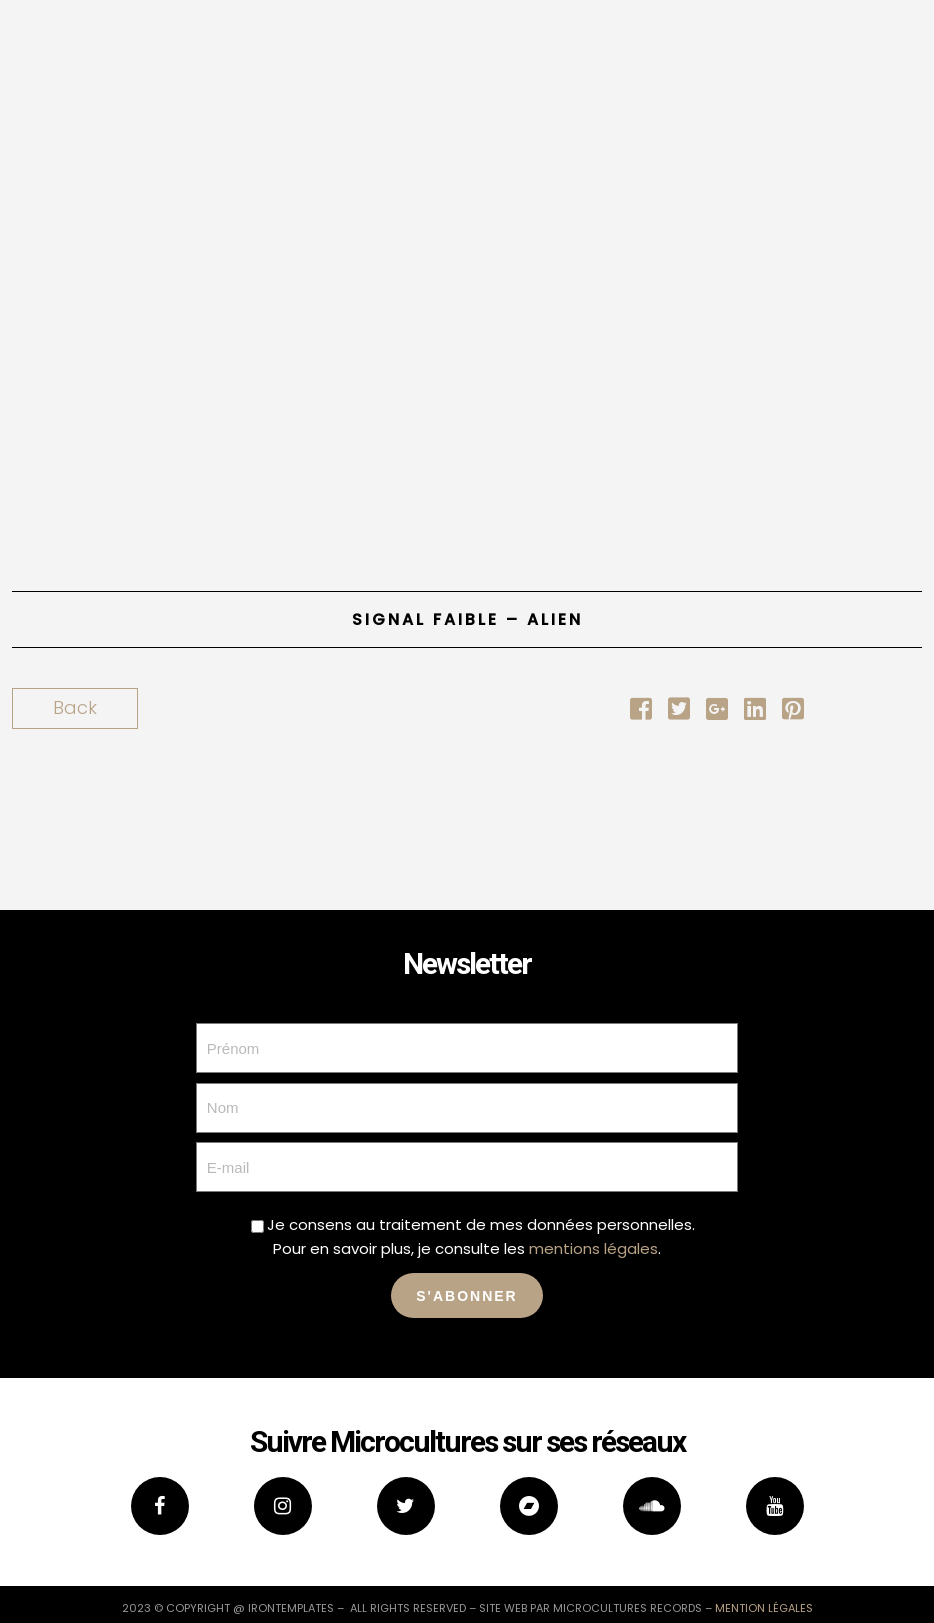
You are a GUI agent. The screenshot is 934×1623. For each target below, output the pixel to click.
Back (75, 707)
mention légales (764, 1608)
